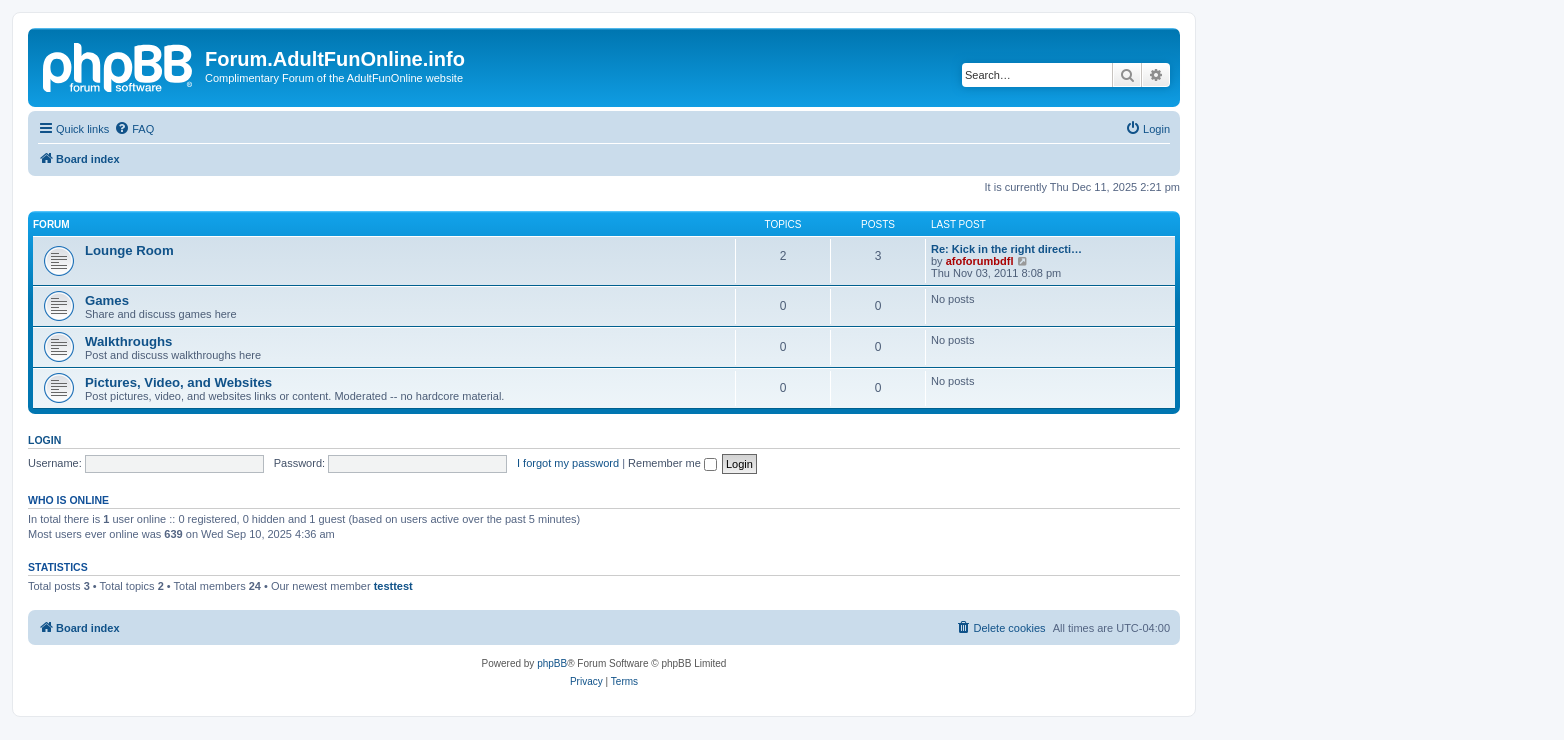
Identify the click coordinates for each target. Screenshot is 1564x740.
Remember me (672, 463)
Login (44, 440)
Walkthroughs (128, 341)
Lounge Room (129, 250)
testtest (393, 586)
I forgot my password (568, 463)
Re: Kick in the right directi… (1006, 249)
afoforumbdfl (980, 261)
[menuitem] (134, 129)
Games (107, 300)
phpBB (552, 663)
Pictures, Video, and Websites (178, 382)
